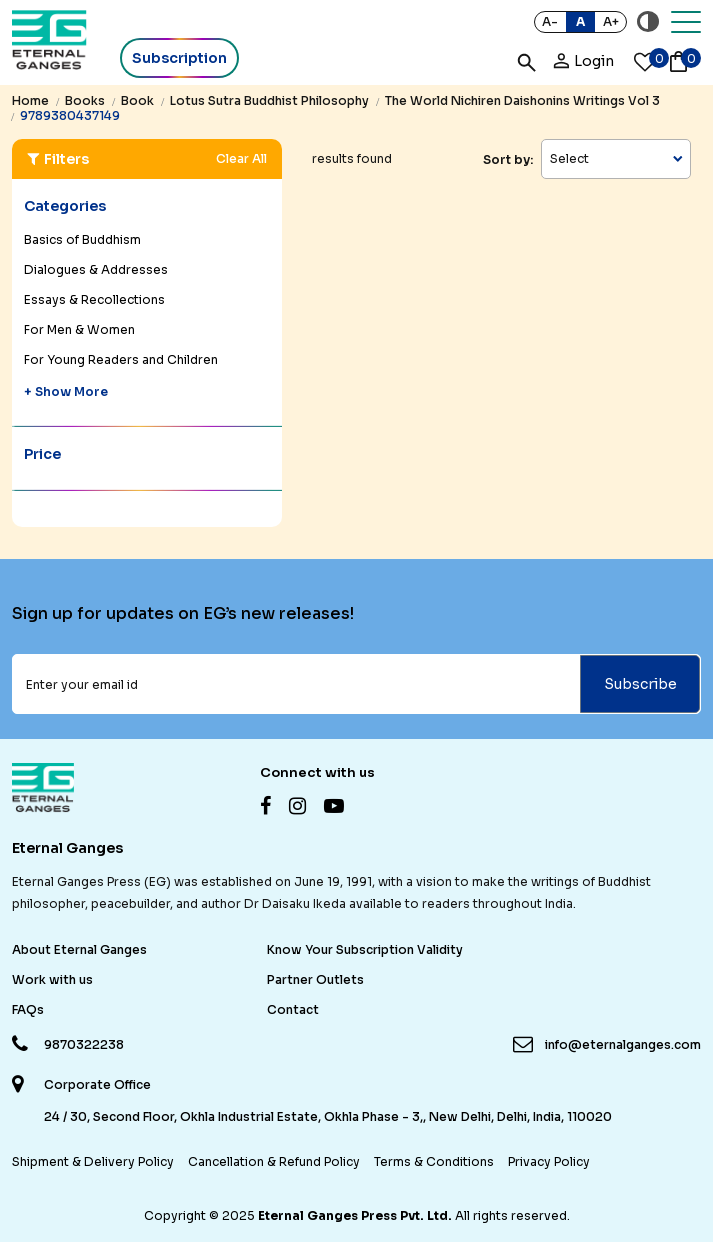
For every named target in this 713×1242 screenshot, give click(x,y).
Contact (293, 1009)
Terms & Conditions (434, 1161)
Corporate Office (97, 1085)
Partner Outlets (315, 979)
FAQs (28, 1009)
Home (30, 100)
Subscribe (640, 684)
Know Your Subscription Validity (365, 949)
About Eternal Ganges (79, 949)
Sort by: (508, 159)
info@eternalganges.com (623, 1044)
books (85, 100)
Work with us (52, 979)
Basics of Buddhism (82, 239)
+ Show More (66, 391)
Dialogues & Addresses (96, 269)
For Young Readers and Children (121, 359)
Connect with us (317, 772)
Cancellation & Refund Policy (274, 1161)
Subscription (179, 58)
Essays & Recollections (94, 299)
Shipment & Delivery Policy (93, 1161)
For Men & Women (79, 329)
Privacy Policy (549, 1161)
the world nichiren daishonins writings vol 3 (522, 100)
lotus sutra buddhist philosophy (269, 100)
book (137, 100)
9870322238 (84, 1044)
